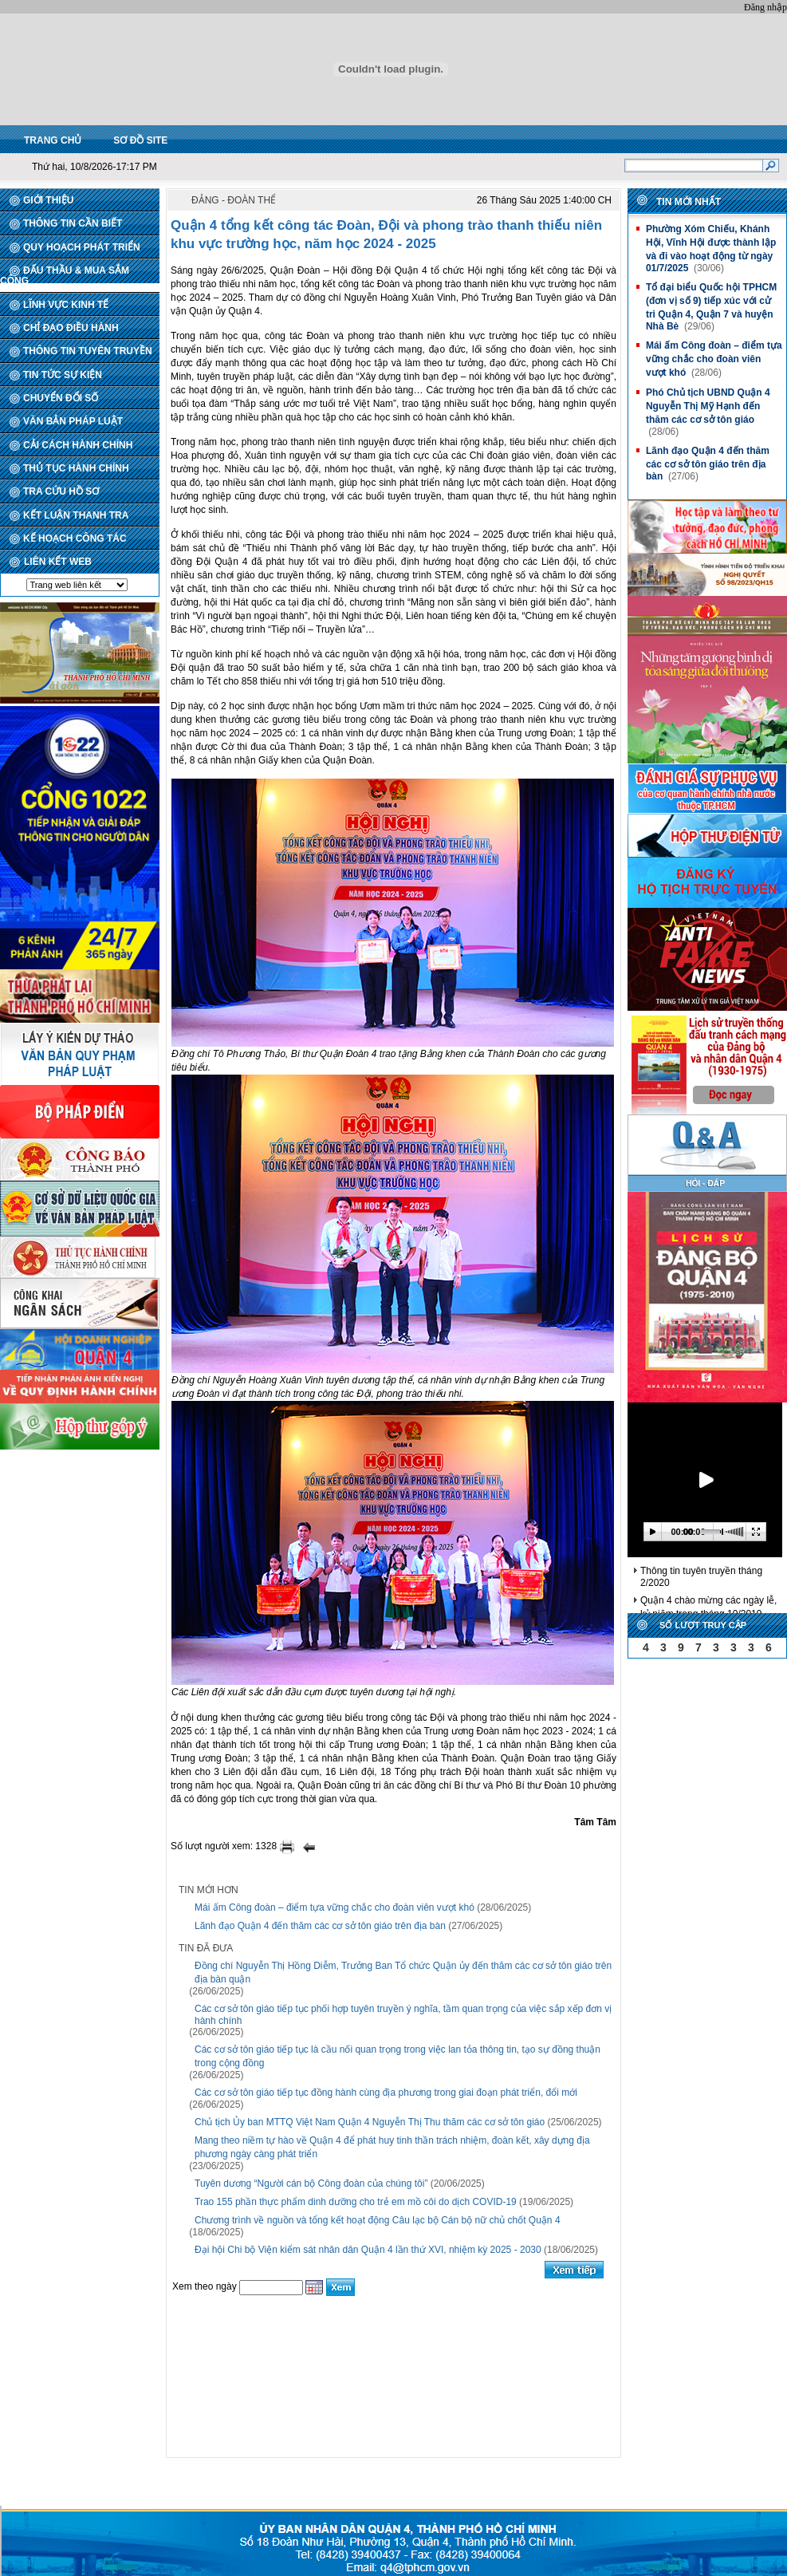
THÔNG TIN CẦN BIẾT (72, 223)
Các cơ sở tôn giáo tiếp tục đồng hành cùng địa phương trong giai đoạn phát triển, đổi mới (386, 2092)
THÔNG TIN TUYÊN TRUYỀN (87, 351)
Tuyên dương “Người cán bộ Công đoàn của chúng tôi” (311, 2183)
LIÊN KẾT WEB (58, 561)
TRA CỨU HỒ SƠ (61, 491)
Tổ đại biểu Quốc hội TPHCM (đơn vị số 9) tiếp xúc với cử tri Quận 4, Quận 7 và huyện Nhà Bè (711, 307)
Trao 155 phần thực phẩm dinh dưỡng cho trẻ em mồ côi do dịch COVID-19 (356, 2201)
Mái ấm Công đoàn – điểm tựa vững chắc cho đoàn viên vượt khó (334, 1907)
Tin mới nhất (688, 201)
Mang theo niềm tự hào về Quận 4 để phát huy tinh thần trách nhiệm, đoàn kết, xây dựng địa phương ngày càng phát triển (392, 2147)
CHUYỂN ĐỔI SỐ (60, 398)
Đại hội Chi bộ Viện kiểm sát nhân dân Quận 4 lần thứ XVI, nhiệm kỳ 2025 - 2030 (368, 2249)
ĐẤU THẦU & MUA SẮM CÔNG (64, 275)
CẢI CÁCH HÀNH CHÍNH (77, 445)
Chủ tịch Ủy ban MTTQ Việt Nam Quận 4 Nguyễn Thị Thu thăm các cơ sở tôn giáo (370, 2122)
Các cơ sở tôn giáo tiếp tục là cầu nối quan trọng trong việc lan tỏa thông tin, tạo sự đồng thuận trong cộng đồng (397, 2056)
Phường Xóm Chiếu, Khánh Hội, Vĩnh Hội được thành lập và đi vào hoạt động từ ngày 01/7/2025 (711, 248)
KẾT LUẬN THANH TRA (75, 515)
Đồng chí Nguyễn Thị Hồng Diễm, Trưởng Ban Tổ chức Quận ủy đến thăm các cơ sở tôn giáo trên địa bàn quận (403, 1972)
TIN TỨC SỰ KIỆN (62, 375)
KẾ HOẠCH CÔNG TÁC (75, 538)
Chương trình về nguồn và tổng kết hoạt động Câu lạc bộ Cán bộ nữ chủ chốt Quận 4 (378, 2220)
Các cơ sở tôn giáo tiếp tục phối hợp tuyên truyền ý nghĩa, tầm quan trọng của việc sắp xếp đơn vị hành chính (403, 2014)
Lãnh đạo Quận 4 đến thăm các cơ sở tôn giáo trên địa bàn (320, 1925)
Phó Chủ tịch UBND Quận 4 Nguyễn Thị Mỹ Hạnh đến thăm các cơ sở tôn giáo (708, 406)
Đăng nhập (765, 7)
